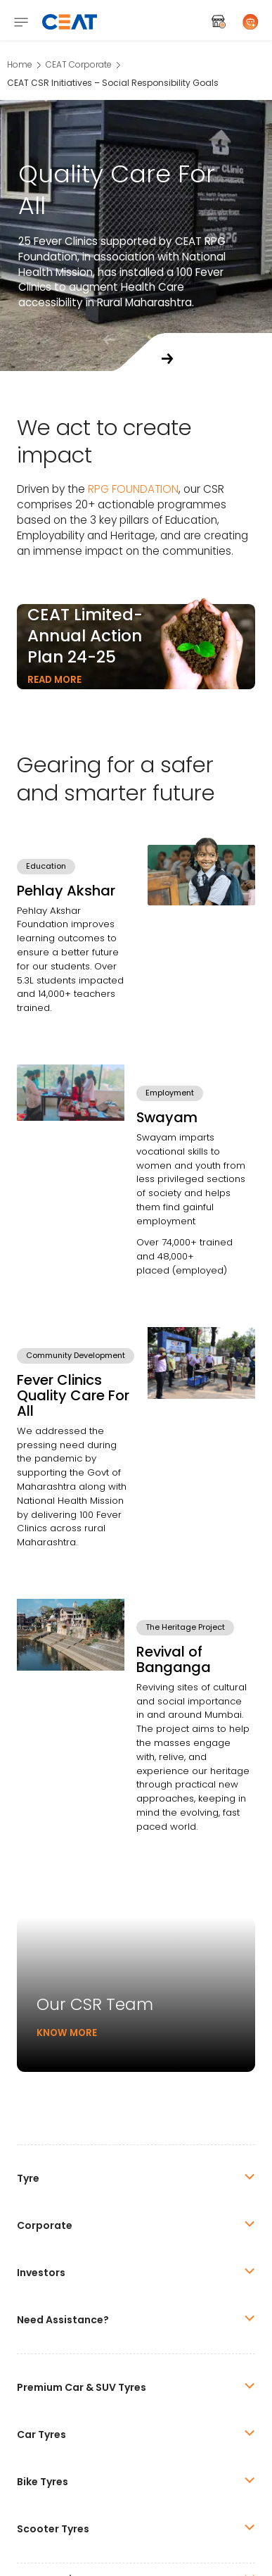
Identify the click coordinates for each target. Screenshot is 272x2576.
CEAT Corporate (79, 64)
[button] (167, 359)
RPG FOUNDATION (133, 489)
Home (19, 64)
